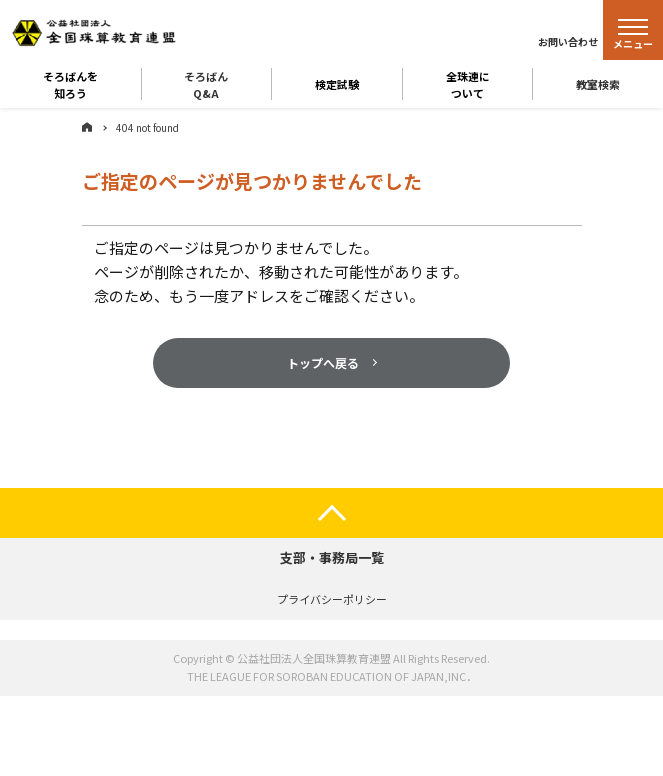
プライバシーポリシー (332, 599)
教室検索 (598, 84)
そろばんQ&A (206, 84)
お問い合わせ (568, 41)
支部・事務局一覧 (332, 557)
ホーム (87, 127)
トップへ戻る (323, 362)
